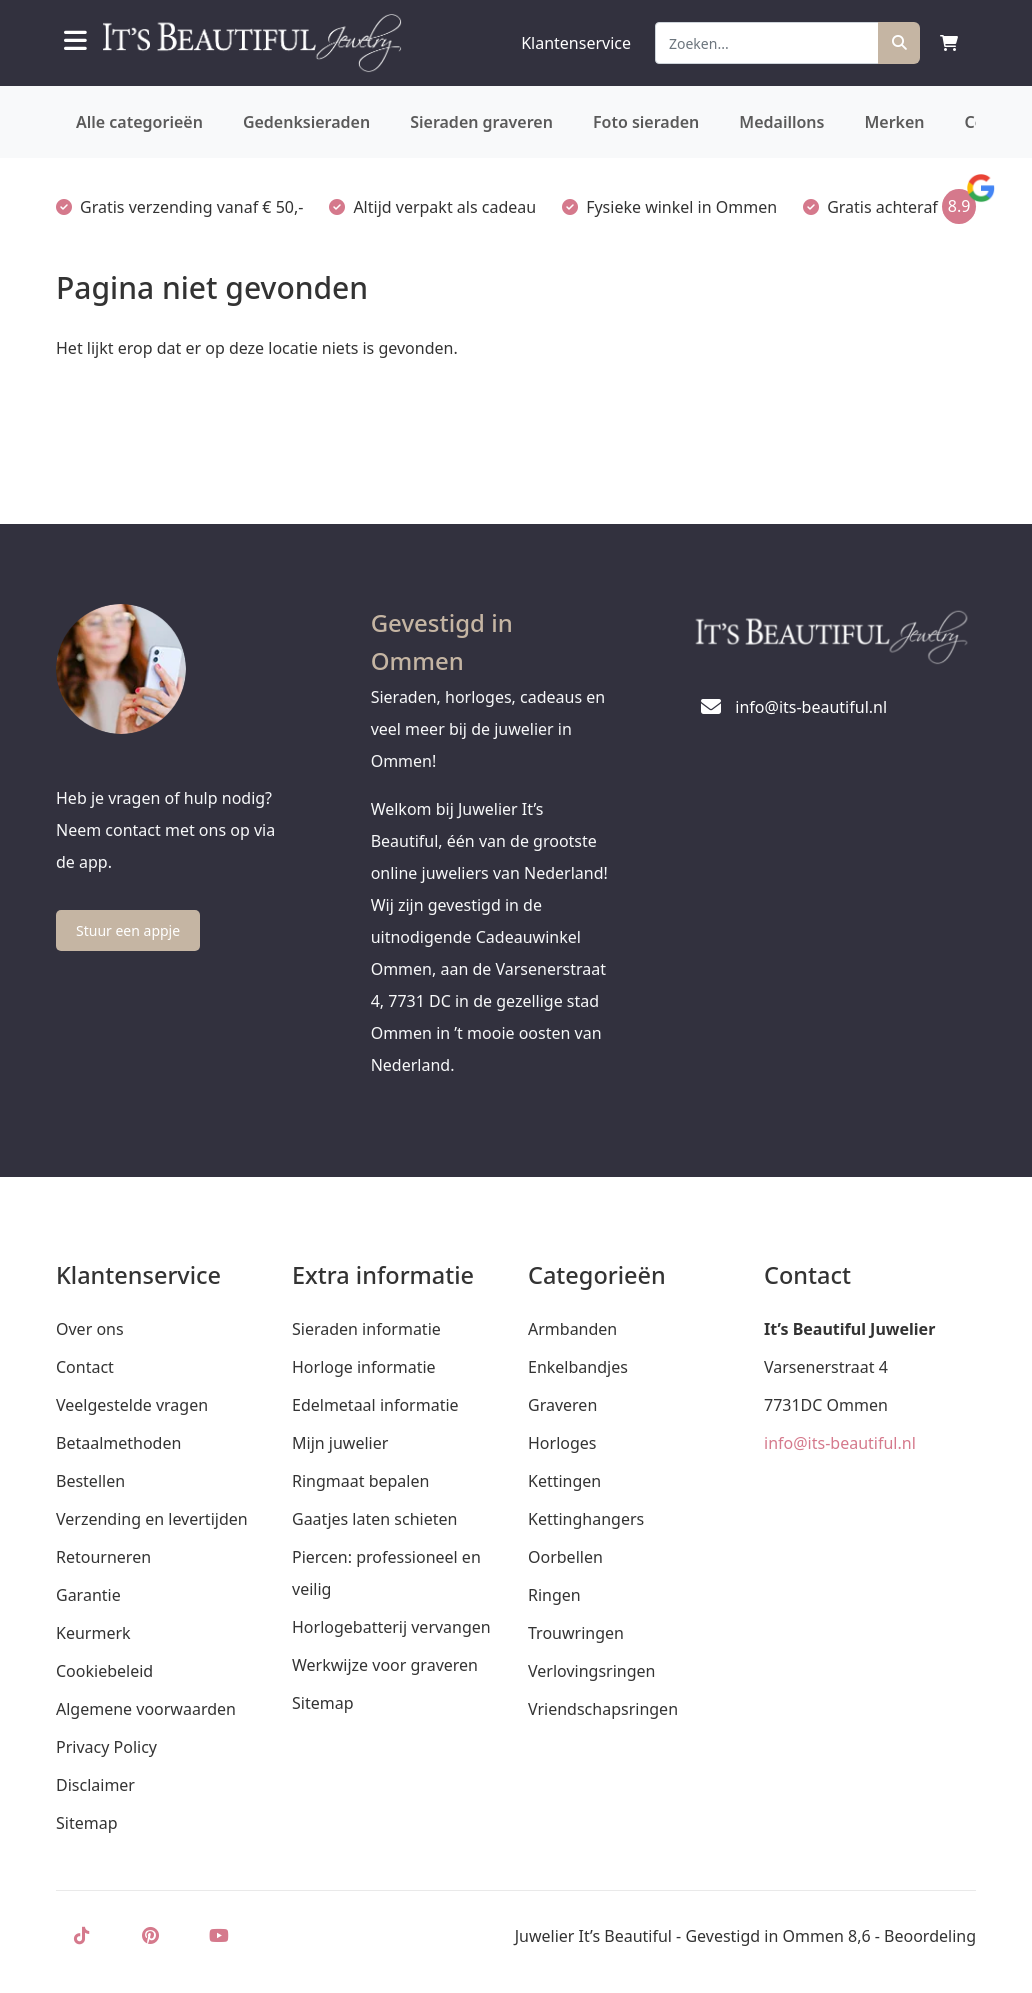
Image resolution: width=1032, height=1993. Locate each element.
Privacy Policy (106, 1747)
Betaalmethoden (118, 1443)
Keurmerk (93, 1633)
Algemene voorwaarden (146, 1709)
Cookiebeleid (104, 1671)
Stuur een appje (128, 930)
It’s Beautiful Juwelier (849, 1329)
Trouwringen (576, 1633)
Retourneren (103, 1557)
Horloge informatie (364, 1367)
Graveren (562, 1405)
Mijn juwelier (340, 1443)
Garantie (88, 1595)
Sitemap (87, 1823)
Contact (85, 1367)
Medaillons (781, 122)
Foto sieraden (646, 122)
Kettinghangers (586, 1519)
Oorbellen (565, 1557)
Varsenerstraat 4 (826, 1367)
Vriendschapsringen (603, 1709)
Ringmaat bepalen (360, 1481)
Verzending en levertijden (152, 1519)
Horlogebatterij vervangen (391, 1627)
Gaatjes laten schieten (374, 1519)
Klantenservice (576, 43)
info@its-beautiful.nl (840, 1443)
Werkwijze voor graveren (385, 1665)
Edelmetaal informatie (375, 1405)
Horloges (562, 1443)
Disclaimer (95, 1785)
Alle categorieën (139, 122)
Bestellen (90, 1481)
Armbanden (572, 1329)
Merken (894, 122)
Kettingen (564, 1481)
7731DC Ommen (826, 1405)
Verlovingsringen (591, 1671)
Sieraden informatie (366, 1329)
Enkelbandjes (578, 1367)
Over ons (90, 1329)
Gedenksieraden (306, 122)
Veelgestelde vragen (132, 1405)
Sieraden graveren (481, 122)
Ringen (554, 1595)
